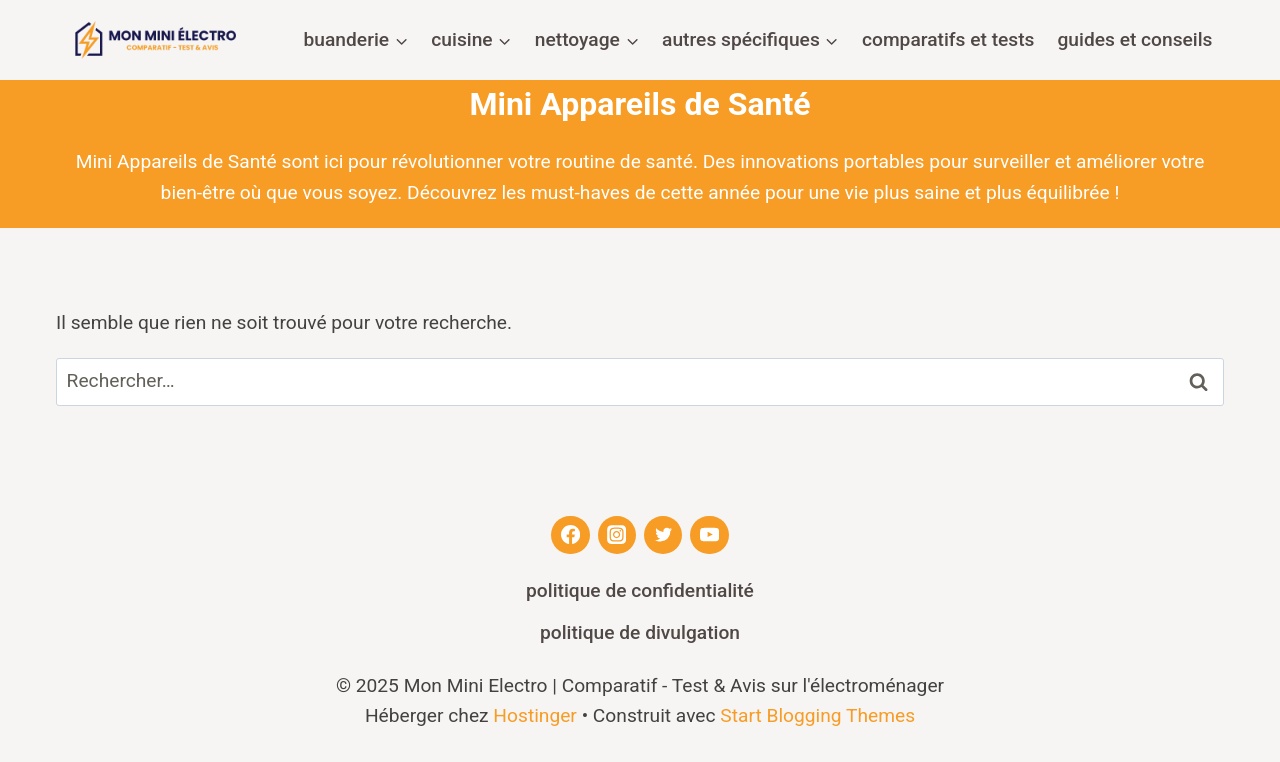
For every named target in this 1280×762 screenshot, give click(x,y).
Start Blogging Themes (817, 715)
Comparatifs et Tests (948, 39)
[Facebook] (570, 535)
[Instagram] (617, 535)
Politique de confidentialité (640, 590)
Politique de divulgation (640, 632)
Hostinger (535, 715)
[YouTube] (709, 535)
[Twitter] (663, 535)
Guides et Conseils (1134, 39)
